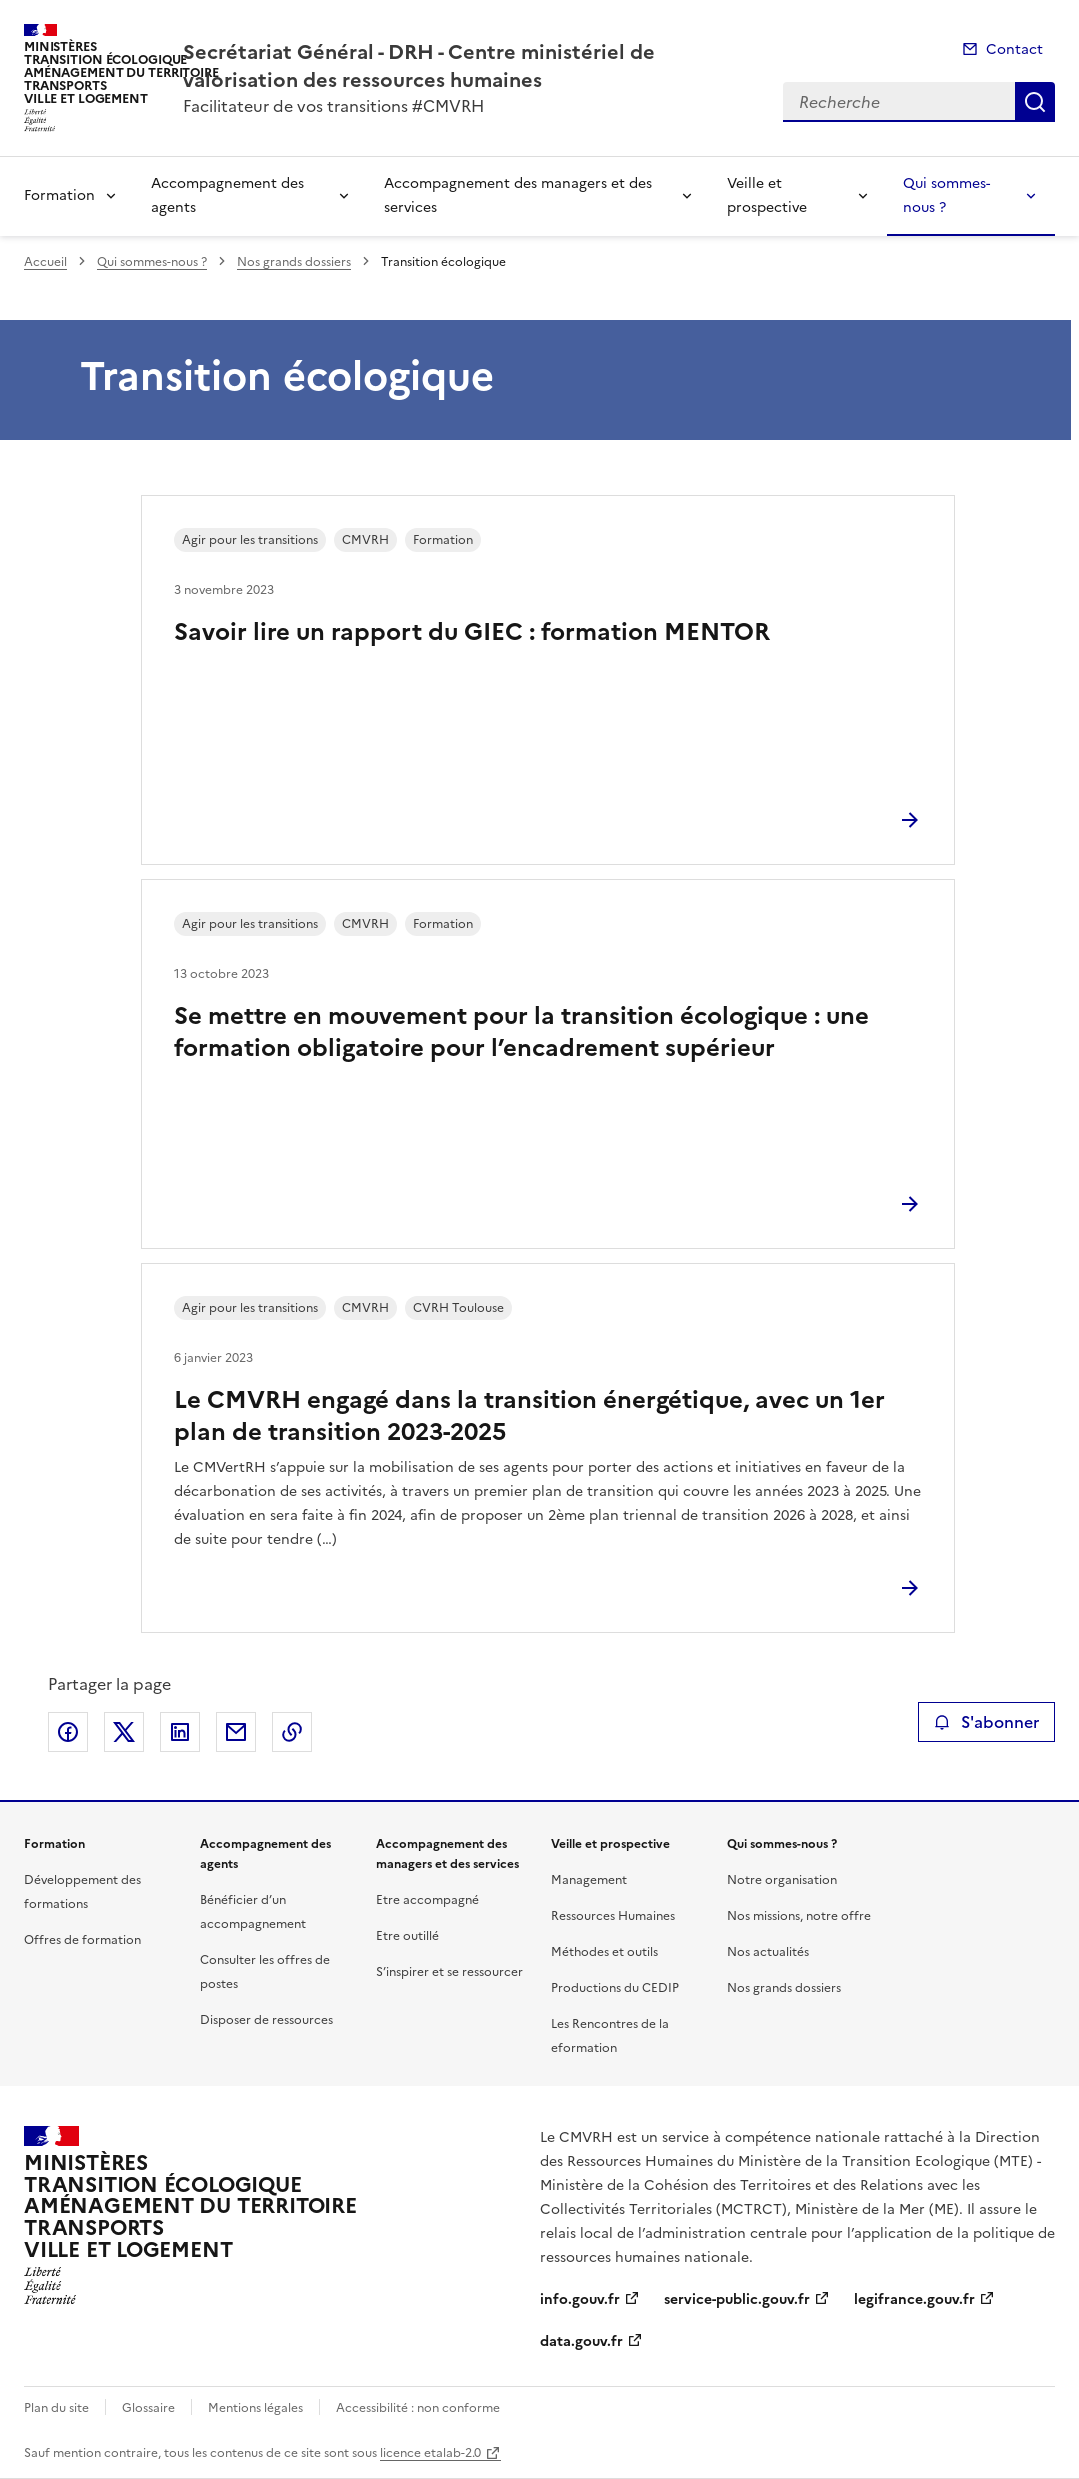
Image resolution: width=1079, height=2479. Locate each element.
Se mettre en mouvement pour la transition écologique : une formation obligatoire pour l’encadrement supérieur (521, 1032)
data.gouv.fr (581, 2341)
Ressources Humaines (613, 1916)
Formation (59, 195)
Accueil (45, 262)
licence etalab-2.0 (430, 2453)
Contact (1014, 49)
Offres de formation (82, 1940)
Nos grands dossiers (294, 262)
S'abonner (986, 1722)
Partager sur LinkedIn (180, 1732)
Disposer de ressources (266, 2020)
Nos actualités (768, 1952)
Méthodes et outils (604, 1952)
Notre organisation (782, 1880)
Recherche (1035, 102)
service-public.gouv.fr (737, 2299)
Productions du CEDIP (615, 1988)
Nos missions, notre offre (799, 1916)
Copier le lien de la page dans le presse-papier (292, 1732)
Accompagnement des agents (227, 195)
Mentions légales (255, 2408)
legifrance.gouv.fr (914, 2299)
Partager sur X (124, 1732)
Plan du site (56, 2408)
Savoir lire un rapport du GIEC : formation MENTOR (472, 632)
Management (589, 1880)
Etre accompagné (427, 1900)
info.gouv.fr (580, 2299)
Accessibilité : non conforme (418, 2408)
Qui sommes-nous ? (946, 195)
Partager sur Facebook (68, 1732)
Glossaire (148, 2408)
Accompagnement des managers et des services (518, 195)
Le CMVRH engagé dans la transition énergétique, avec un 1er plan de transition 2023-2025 (529, 1416)
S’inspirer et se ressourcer (449, 1972)
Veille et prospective (767, 195)
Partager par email (236, 1732)
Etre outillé (407, 1936)
